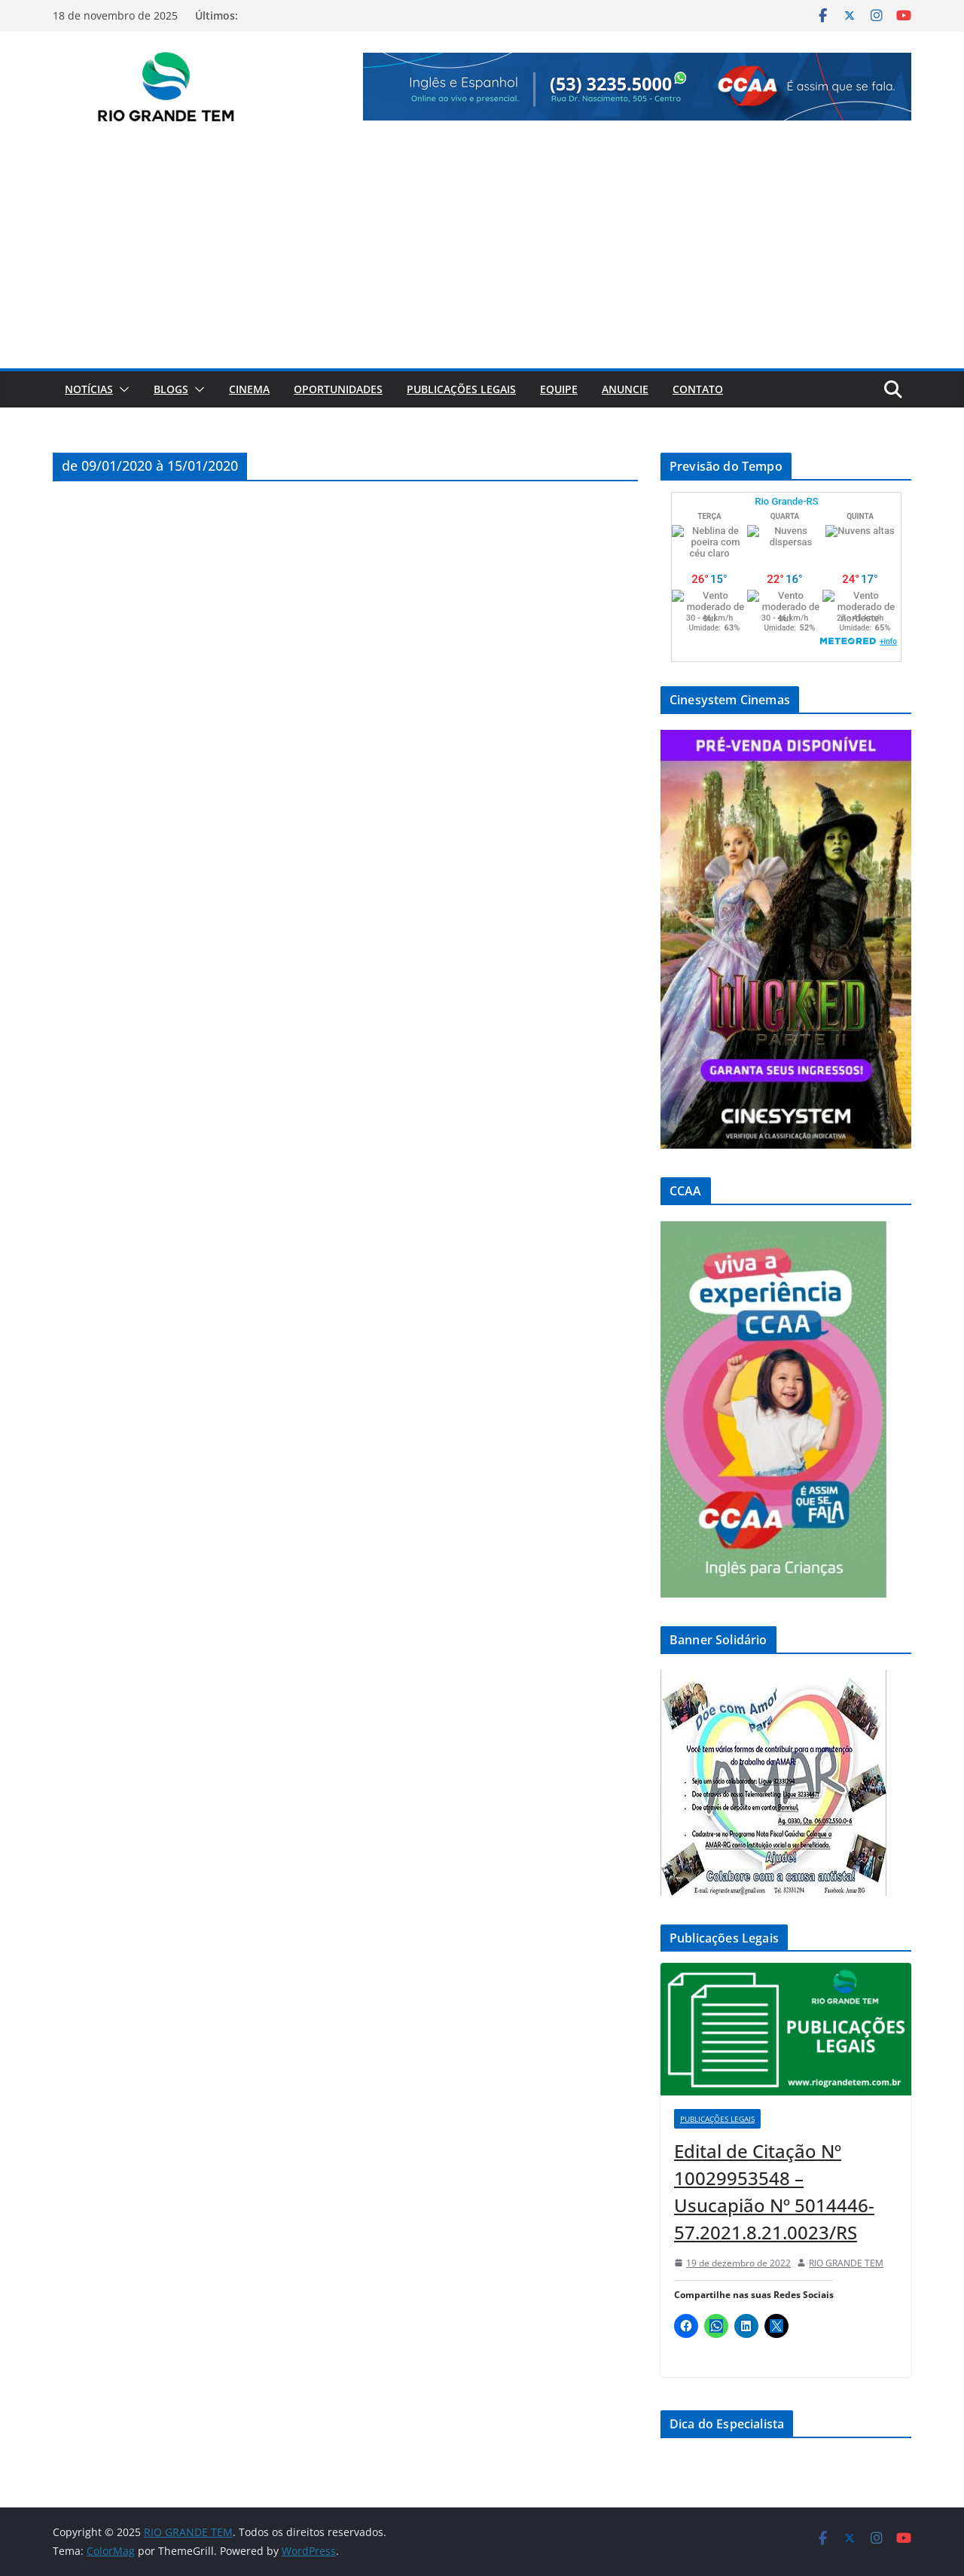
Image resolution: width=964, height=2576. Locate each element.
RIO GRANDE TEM (846, 2263)
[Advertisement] (482, 255)
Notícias (89, 389)
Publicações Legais (461, 389)
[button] (121, 389)
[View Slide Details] (637, 87)
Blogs (171, 389)
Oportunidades (338, 389)
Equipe (559, 389)
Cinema (249, 389)
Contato (698, 389)
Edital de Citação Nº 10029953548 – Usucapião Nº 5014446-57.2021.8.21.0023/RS (774, 2191)
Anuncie (625, 389)
